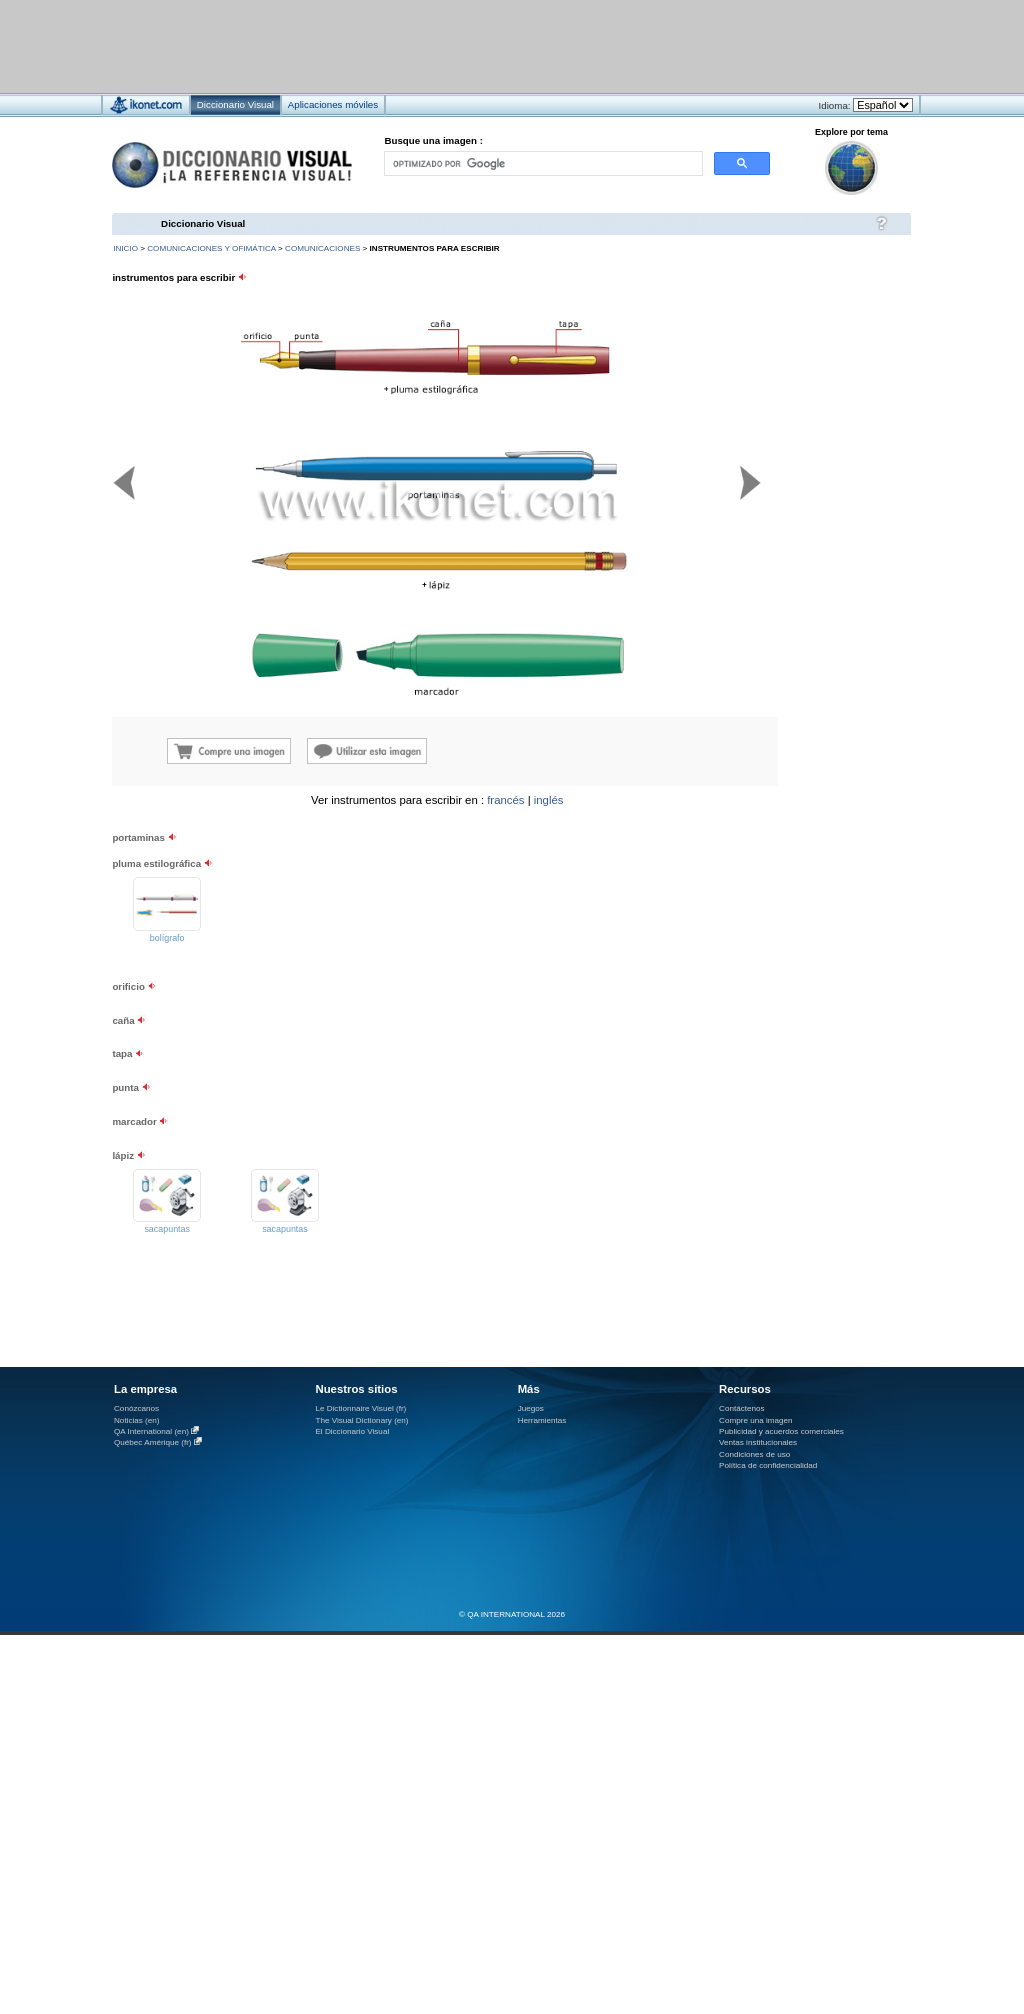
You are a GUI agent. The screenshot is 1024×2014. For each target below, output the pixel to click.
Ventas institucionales (758, 1442)
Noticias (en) (137, 1420)
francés (505, 800)
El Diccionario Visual (352, 1431)
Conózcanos (136, 1408)
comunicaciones (322, 248)
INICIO (125, 248)
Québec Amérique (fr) (153, 1442)
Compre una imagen (755, 1420)
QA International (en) (151, 1431)
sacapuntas (167, 1229)
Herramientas (542, 1420)
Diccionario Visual (203, 223)
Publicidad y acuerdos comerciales (781, 1431)
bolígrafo (167, 938)
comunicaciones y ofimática (211, 248)
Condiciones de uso (754, 1454)
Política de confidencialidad (768, 1465)
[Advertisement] (790, 919)
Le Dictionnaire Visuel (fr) (360, 1408)
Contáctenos (742, 1408)
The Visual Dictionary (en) (361, 1420)
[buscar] (542, 163)
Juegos (531, 1408)
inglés (549, 800)
